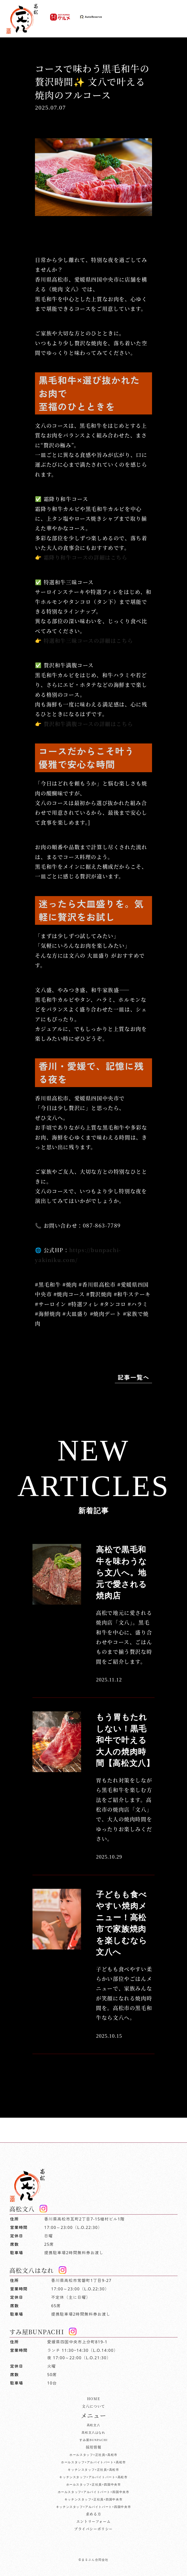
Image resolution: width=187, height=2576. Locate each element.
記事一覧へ (133, 1377)
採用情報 (93, 2446)
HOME (93, 2398)
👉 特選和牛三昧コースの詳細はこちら (84, 640)
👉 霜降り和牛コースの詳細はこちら (81, 557)
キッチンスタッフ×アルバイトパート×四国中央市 (93, 2507)
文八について (93, 2406)
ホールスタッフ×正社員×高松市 (93, 2455)
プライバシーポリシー (93, 2528)
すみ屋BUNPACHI (93, 2440)
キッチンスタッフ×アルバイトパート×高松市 (93, 2477)
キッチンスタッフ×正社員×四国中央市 (93, 2499)
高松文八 (93, 2425)
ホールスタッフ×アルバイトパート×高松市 (93, 2462)
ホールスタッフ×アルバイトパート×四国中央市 (93, 2492)
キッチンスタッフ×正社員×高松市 (93, 2469)
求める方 (93, 2513)
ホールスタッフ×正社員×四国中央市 (93, 2484)
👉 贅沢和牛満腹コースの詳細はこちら (84, 723)
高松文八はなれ (93, 2432)
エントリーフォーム (93, 2521)
